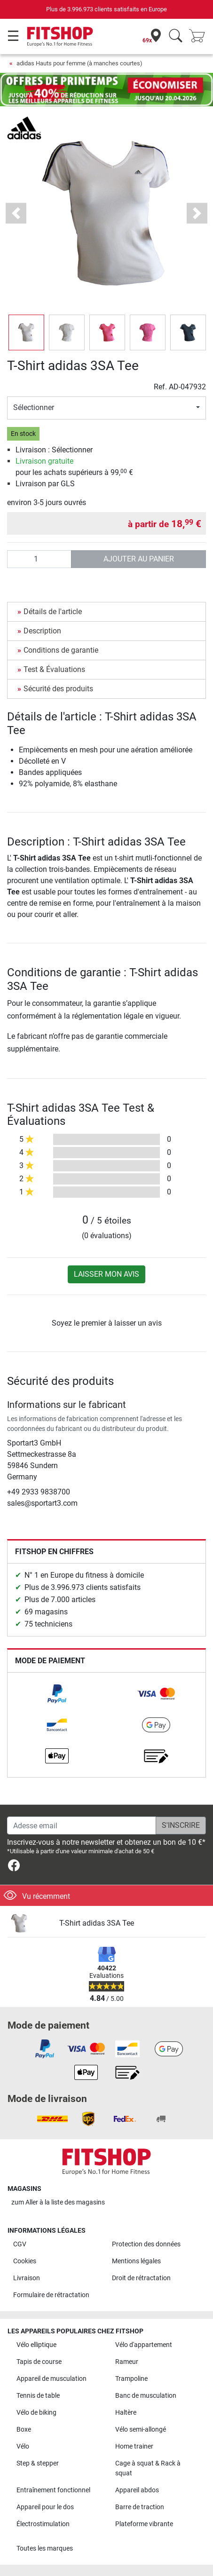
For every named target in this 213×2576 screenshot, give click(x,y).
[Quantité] (39, 559)
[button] (16, 213)
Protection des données (146, 2244)
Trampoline (131, 2379)
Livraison (26, 2278)
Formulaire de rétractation (51, 2295)
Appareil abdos (137, 2490)
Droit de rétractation (141, 2278)
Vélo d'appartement (143, 2345)
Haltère (125, 2413)
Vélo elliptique (36, 2345)
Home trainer (134, 2446)
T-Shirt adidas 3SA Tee (96, 1923)
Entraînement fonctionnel (53, 2490)
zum (58, 2202)
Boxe (23, 2430)
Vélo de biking (36, 2413)
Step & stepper (37, 2463)
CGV (19, 2244)
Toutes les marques (44, 2548)
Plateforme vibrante (144, 2524)
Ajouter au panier (138, 558)
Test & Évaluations (54, 669)
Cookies (24, 2261)
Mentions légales (136, 2261)
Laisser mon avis (106, 1274)
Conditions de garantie (61, 650)
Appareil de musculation (51, 2379)
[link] (57, 1694)
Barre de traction (139, 2507)
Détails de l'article (53, 611)
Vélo (22, 2446)
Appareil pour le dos (45, 2507)
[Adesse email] (81, 1825)
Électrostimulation (43, 2524)
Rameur (126, 2362)
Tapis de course (39, 2362)
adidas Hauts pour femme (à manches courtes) (79, 63)
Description (42, 630)
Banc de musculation (145, 2396)
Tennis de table (38, 2396)
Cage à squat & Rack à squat (148, 2468)
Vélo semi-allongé (140, 2430)
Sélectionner (33, 407)
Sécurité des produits (58, 688)
